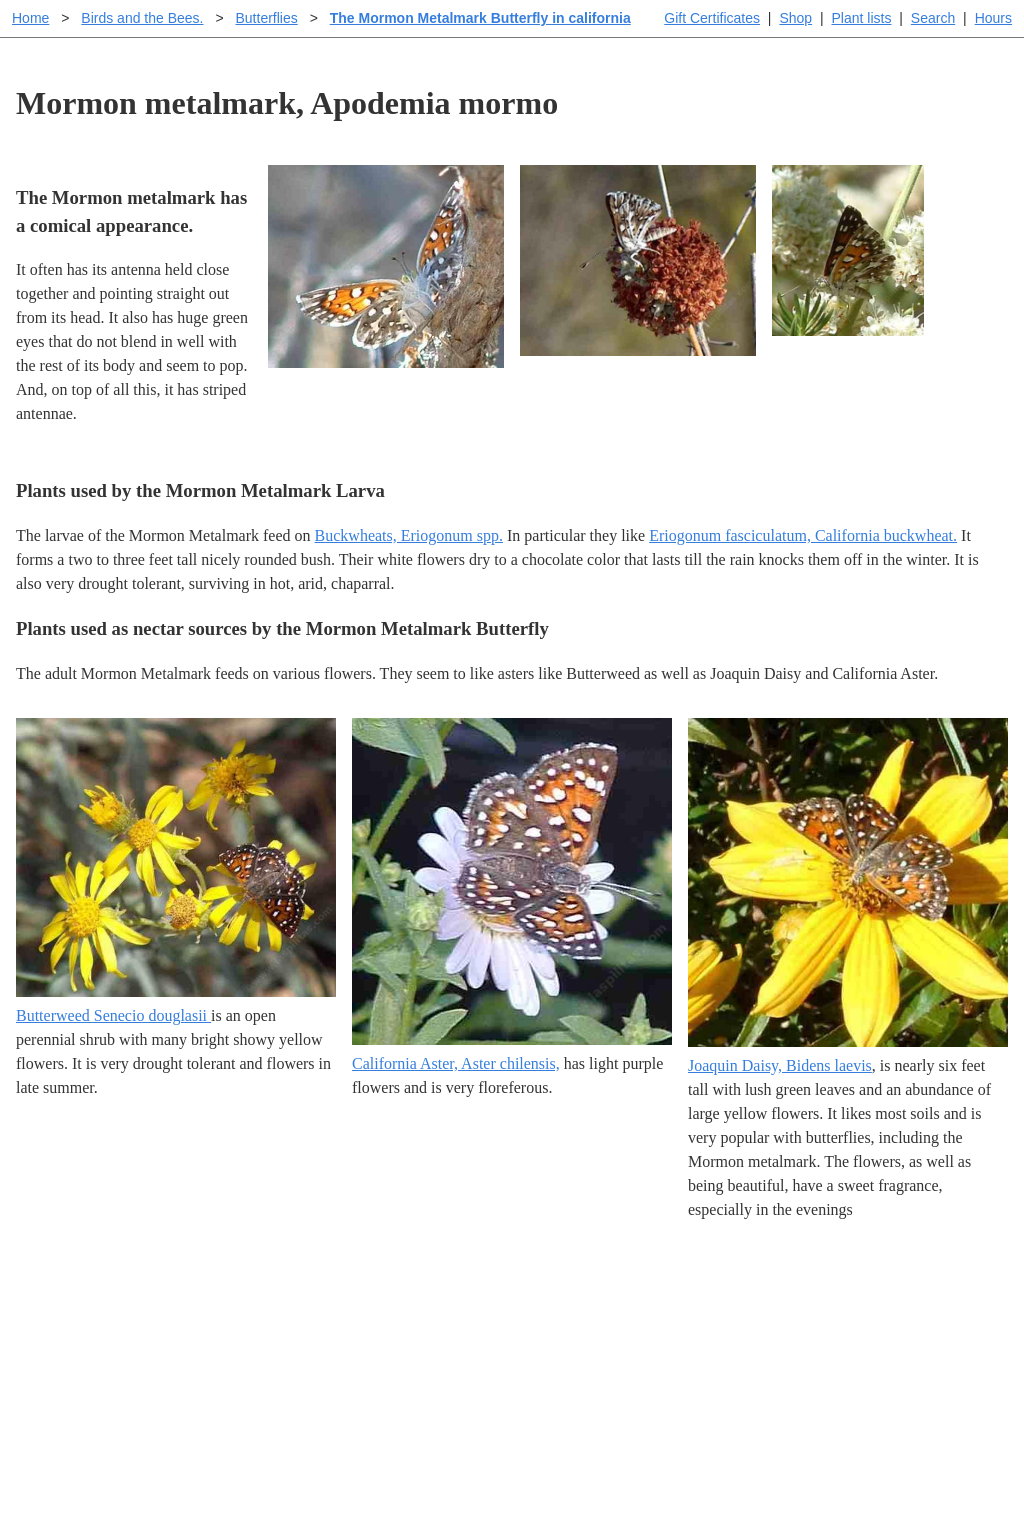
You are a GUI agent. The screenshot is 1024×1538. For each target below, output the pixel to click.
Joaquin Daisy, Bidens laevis (780, 1065)
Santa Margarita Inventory (852, 1306)
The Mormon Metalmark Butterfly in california (480, 18)
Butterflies (266, 18)
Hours (993, 18)
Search (933, 18)
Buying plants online (582, 1338)
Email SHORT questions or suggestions (391, 1473)
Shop (795, 18)
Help (531, 1306)
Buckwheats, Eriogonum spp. (409, 535)
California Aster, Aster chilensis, (456, 1063)
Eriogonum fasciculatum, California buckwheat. (803, 535)
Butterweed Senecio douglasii (113, 1015)
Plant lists (862, 18)
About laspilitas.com (834, 1370)
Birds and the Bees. (142, 18)
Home (30, 18)
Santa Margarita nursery (845, 1338)
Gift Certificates (712, 18)
